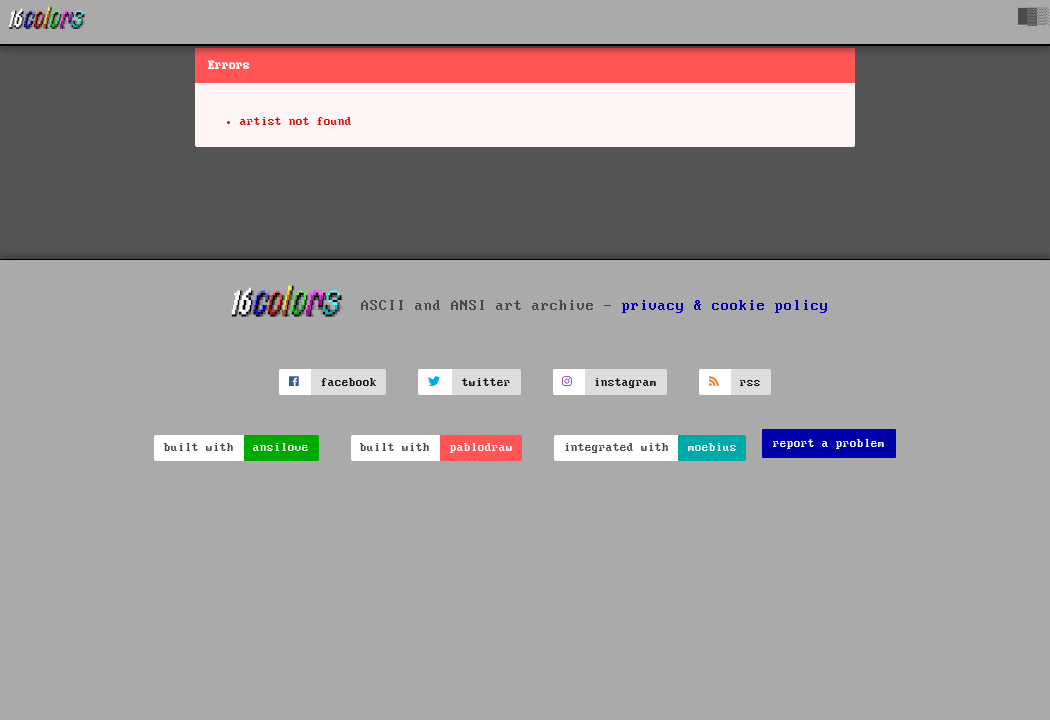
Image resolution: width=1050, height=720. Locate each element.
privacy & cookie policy (725, 306)
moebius (712, 447)
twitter (486, 382)
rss (750, 382)
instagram (625, 382)
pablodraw (481, 447)
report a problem (829, 443)
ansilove (281, 447)
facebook (349, 382)
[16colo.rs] (47, 22)
